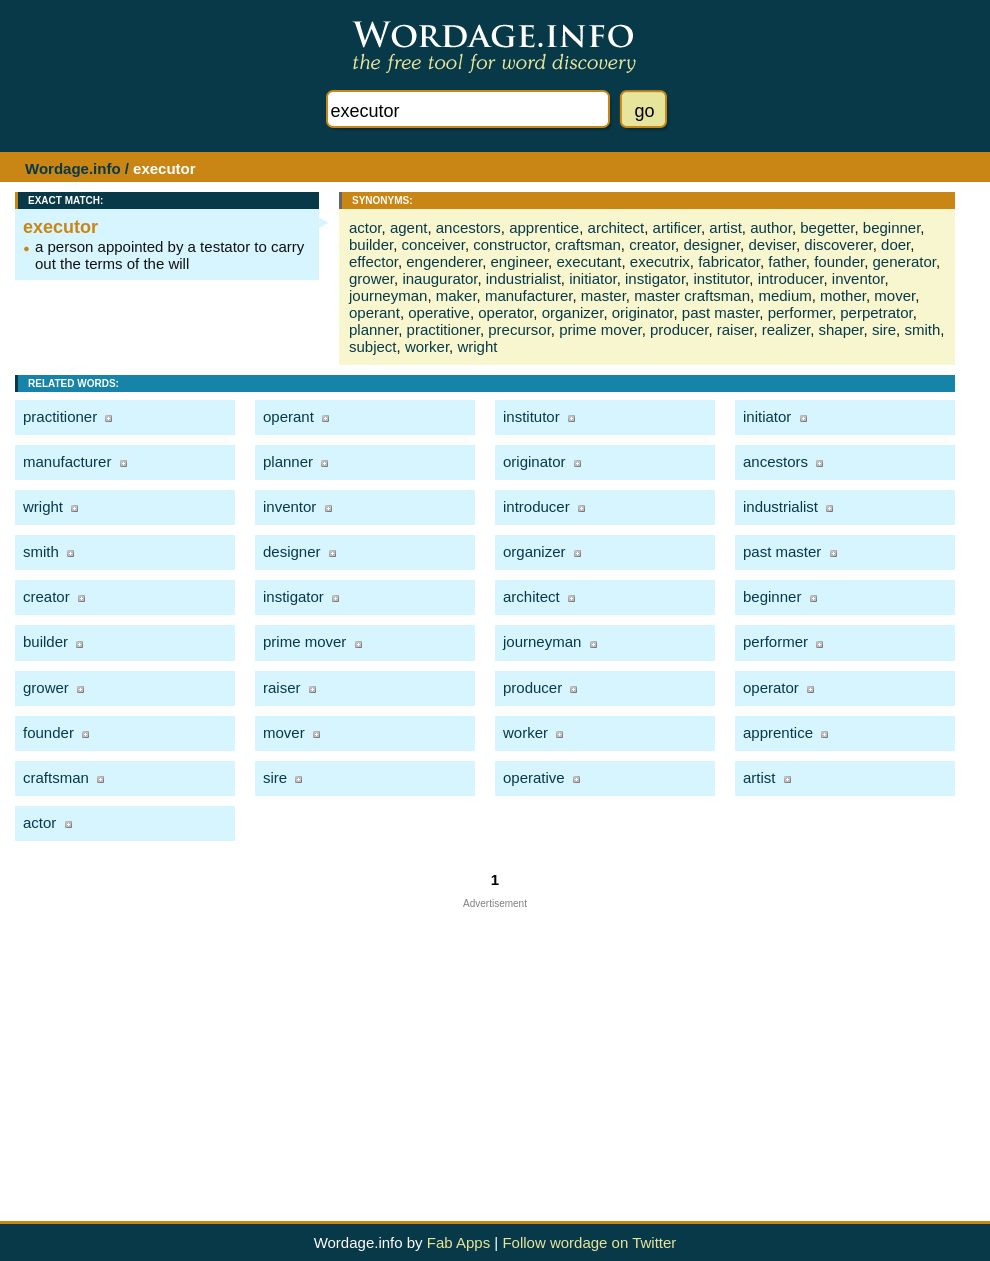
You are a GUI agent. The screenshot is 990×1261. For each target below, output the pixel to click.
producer (679, 329)
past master (721, 312)
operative (439, 312)
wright (477, 346)
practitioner (443, 329)
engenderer (444, 261)
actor (365, 227)
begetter (827, 227)
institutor (721, 278)
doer (895, 244)
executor (60, 227)
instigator (655, 278)
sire (884, 329)
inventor (858, 278)
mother (843, 295)
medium (784, 295)
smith (922, 329)
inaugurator (439, 278)
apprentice (544, 227)
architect (616, 227)
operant (374, 312)
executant (588, 261)
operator (505, 312)
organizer (573, 312)
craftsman (588, 244)
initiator (593, 278)
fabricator (729, 261)
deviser (772, 244)
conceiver (433, 244)
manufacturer (529, 295)
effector (373, 261)
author (771, 227)
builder (371, 244)
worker (427, 346)
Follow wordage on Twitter (589, 1242)
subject (373, 346)
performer (800, 312)
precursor (519, 329)
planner (373, 329)
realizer (786, 329)
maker (456, 295)
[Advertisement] (495, 1049)
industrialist (523, 278)
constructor (509, 244)
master (603, 295)
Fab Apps (458, 1242)
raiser (735, 329)
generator (904, 261)
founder (839, 261)
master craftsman (692, 295)
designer (711, 244)
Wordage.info (73, 168)
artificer (677, 227)
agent (409, 227)
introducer (791, 278)
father (787, 261)
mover (894, 295)
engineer (520, 261)
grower (371, 278)
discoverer (838, 244)
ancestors (468, 227)
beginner (892, 227)
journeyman (388, 295)
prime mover (600, 329)
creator (652, 244)
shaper (840, 329)
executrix (660, 261)
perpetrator (876, 312)
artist (725, 227)
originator (643, 312)
